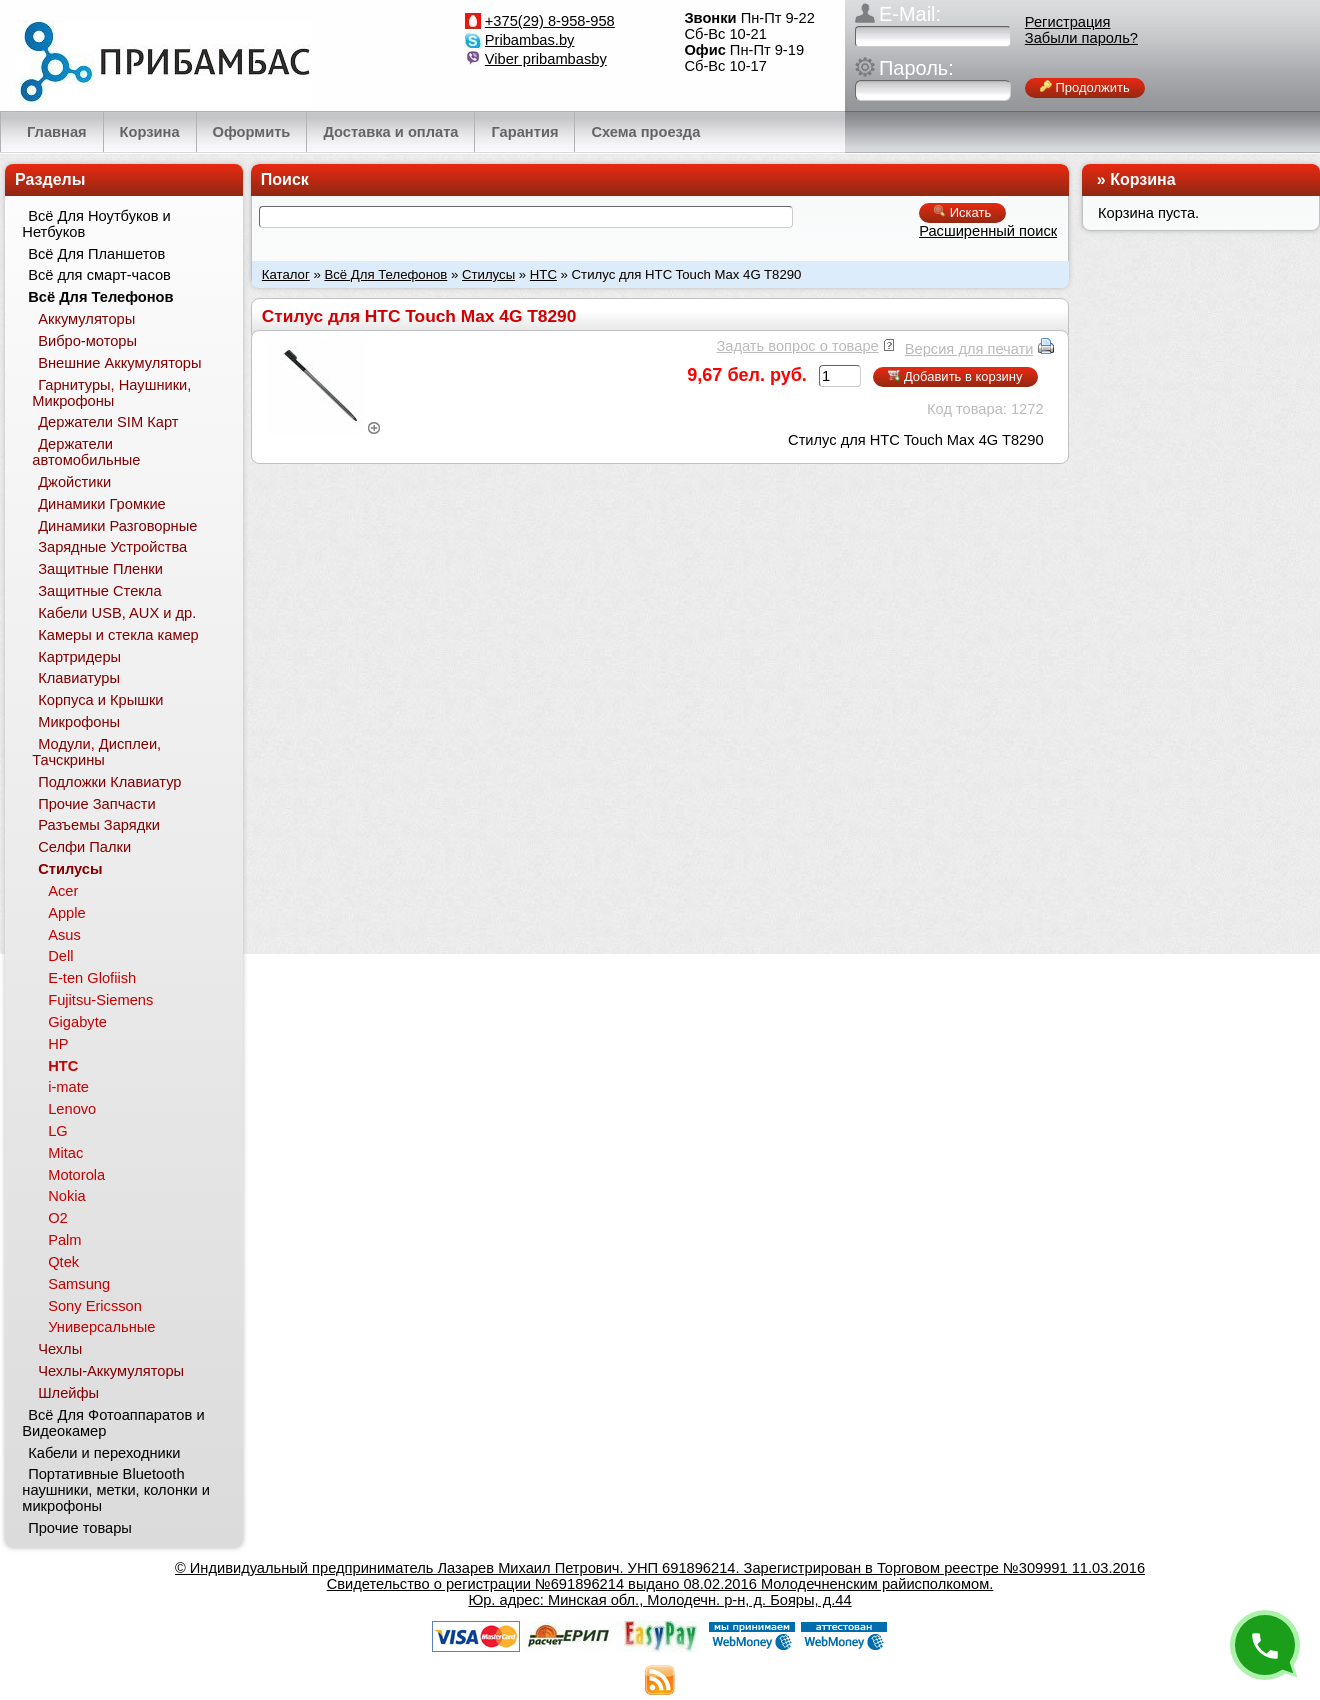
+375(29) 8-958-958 (550, 21)
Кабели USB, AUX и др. (117, 613)
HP (58, 1044)
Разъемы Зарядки (99, 825)
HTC (543, 274)
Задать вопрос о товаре (797, 346)
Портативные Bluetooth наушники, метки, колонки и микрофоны (116, 1490)
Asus (64, 935)
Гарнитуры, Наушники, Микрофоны (111, 393)
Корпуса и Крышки (100, 700)
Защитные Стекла (99, 591)
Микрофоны (79, 722)
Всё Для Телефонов (385, 274)
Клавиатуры (79, 678)
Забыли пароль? (1081, 38)
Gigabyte (77, 1022)
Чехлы (60, 1349)
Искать (962, 212)
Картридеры (79, 657)
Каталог (286, 274)
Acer (63, 891)
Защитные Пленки (100, 569)
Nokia (66, 1196)
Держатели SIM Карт (108, 422)
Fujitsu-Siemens (100, 1000)
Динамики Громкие (102, 504)
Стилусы (488, 274)
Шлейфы (68, 1393)
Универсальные (101, 1327)
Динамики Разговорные (117, 526)
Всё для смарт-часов (99, 275)
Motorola (76, 1175)
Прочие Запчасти (97, 804)
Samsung (79, 1284)
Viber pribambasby (546, 59)
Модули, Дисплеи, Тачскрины (96, 752)
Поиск (285, 179)
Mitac (65, 1153)
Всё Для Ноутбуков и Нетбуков (96, 224)
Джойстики (74, 482)
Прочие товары (80, 1528)
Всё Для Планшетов (96, 254)
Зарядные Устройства (112, 547)
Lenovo (72, 1109)
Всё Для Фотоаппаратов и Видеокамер (113, 1423)
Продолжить (1085, 87)
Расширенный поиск (988, 231)
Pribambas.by (530, 40)
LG (58, 1131)
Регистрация (1068, 22)
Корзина (1142, 179)
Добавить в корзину (955, 376)
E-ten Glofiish (92, 978)
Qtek (63, 1262)
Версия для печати (969, 349)
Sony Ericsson (95, 1306)
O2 (58, 1218)
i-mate (68, 1087)
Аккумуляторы (86, 319)
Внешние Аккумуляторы (119, 363)
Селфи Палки (84, 847)
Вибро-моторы (87, 341)
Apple (67, 913)
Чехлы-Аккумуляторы (111, 1371)
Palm (64, 1240)
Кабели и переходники (104, 1453)
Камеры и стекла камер (118, 635)
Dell (60, 956)
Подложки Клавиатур (109, 782)
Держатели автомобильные (86, 452)
